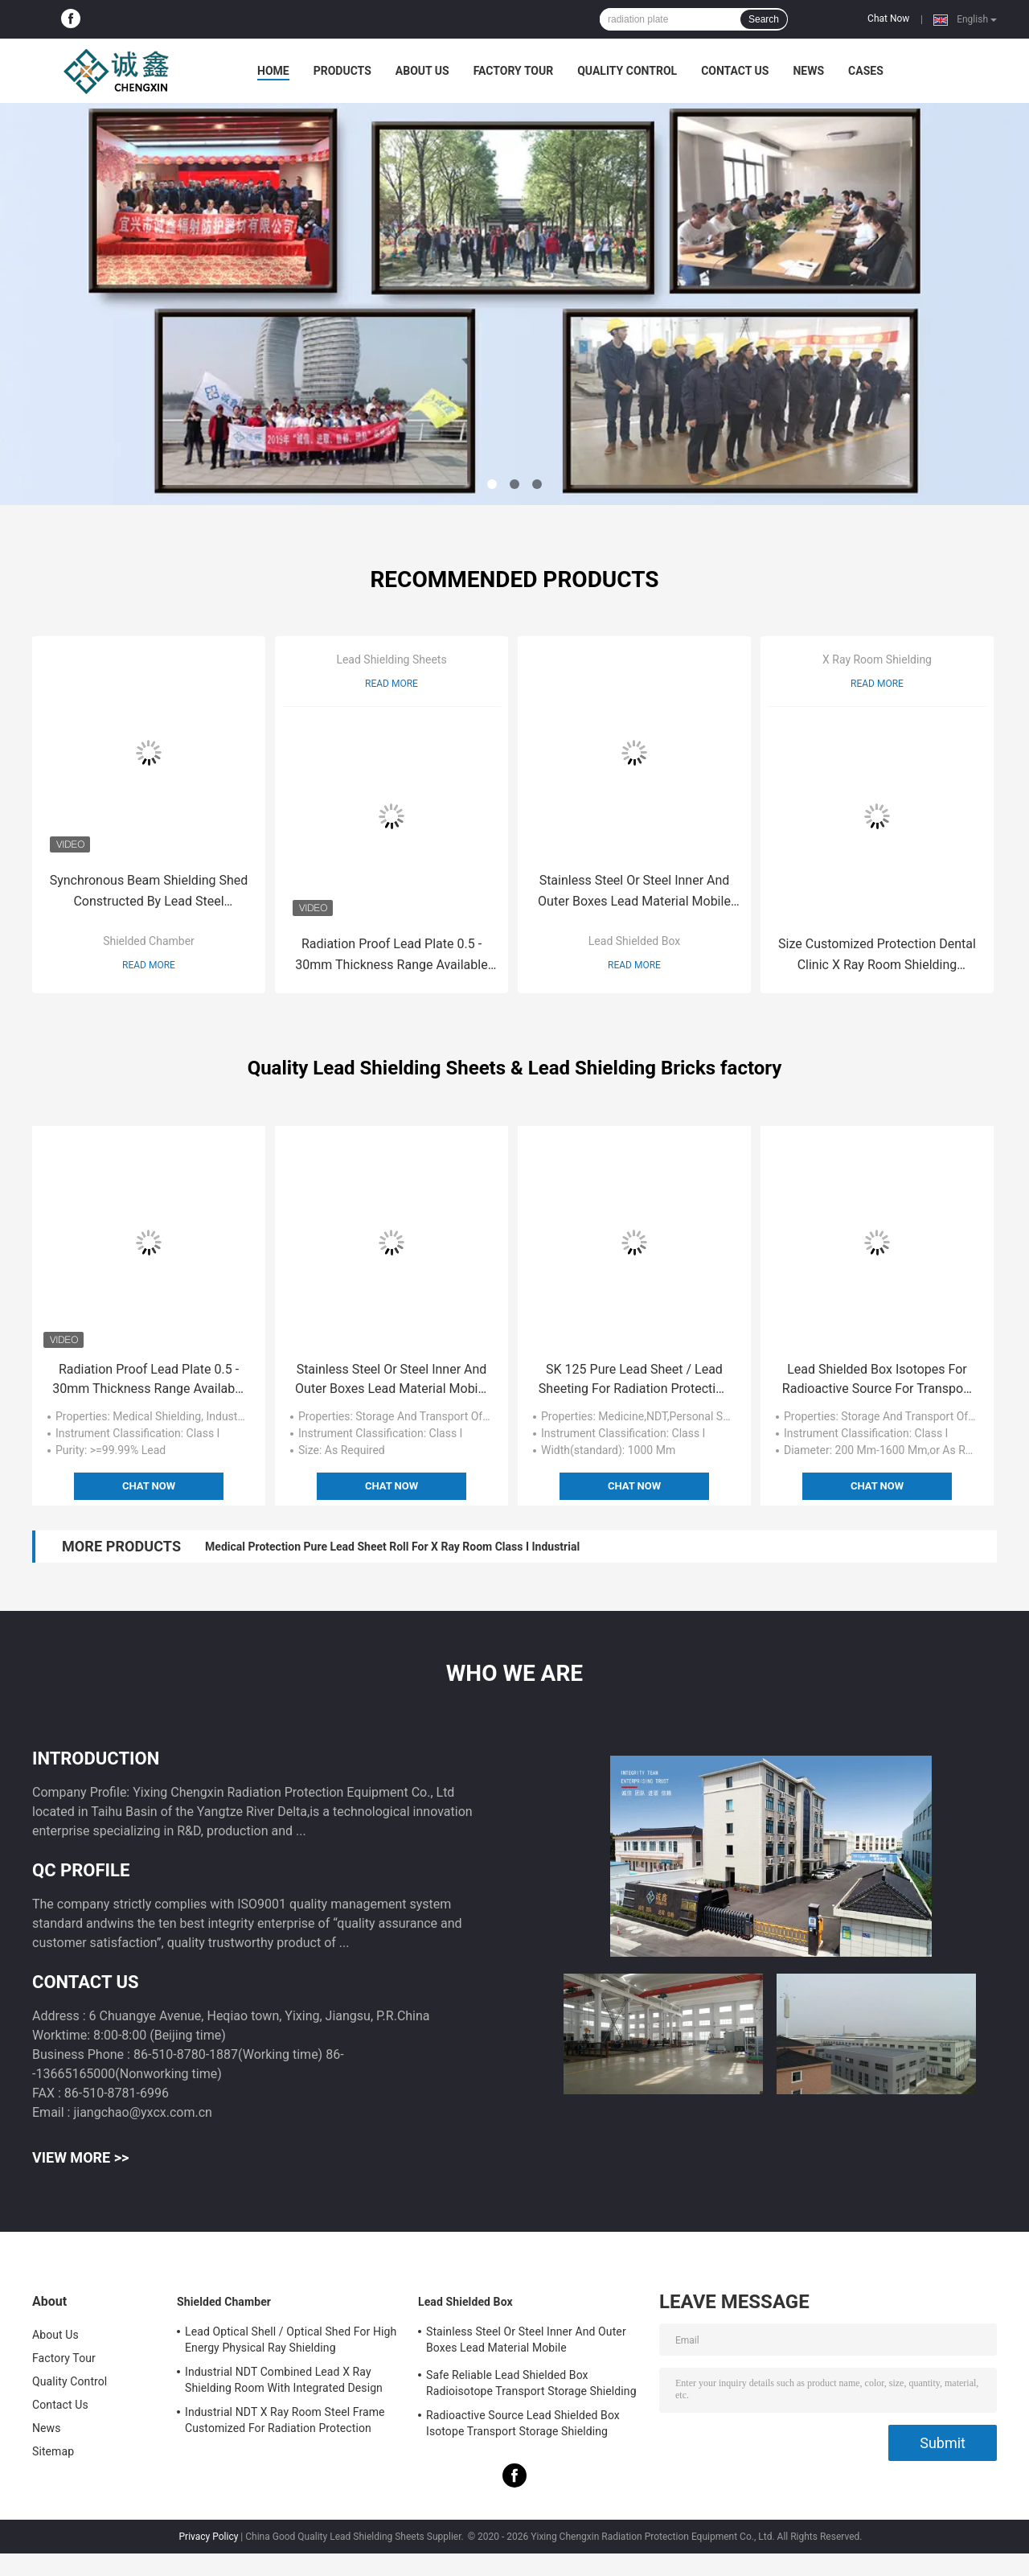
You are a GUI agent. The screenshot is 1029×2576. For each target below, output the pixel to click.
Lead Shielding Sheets (391, 659)
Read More (148, 965)
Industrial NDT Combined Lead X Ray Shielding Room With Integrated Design (284, 2379)
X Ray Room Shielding (877, 659)
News (808, 70)
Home (273, 70)
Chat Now (888, 18)
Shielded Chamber (149, 941)
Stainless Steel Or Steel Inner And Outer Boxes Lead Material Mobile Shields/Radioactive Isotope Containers (634, 892)
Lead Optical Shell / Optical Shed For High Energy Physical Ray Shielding (290, 2339)
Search (763, 19)
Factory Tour (514, 70)
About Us (422, 70)
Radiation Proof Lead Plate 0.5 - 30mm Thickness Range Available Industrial (391, 956)
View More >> (80, 2157)
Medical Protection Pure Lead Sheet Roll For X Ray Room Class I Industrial (392, 1546)
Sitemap (53, 2451)
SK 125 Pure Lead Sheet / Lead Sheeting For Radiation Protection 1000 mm (634, 1380)
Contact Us (735, 70)
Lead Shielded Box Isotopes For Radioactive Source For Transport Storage (877, 1380)
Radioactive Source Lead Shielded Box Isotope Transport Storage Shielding (523, 2423)
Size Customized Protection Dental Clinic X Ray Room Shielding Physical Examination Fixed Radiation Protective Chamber (877, 956)
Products (342, 70)
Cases (865, 70)
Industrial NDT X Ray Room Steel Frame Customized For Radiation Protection (285, 2419)
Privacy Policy (209, 2536)
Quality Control (627, 70)
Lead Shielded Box (634, 941)
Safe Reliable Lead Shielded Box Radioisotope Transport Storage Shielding (531, 2383)
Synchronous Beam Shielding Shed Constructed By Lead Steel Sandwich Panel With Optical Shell (149, 892)
